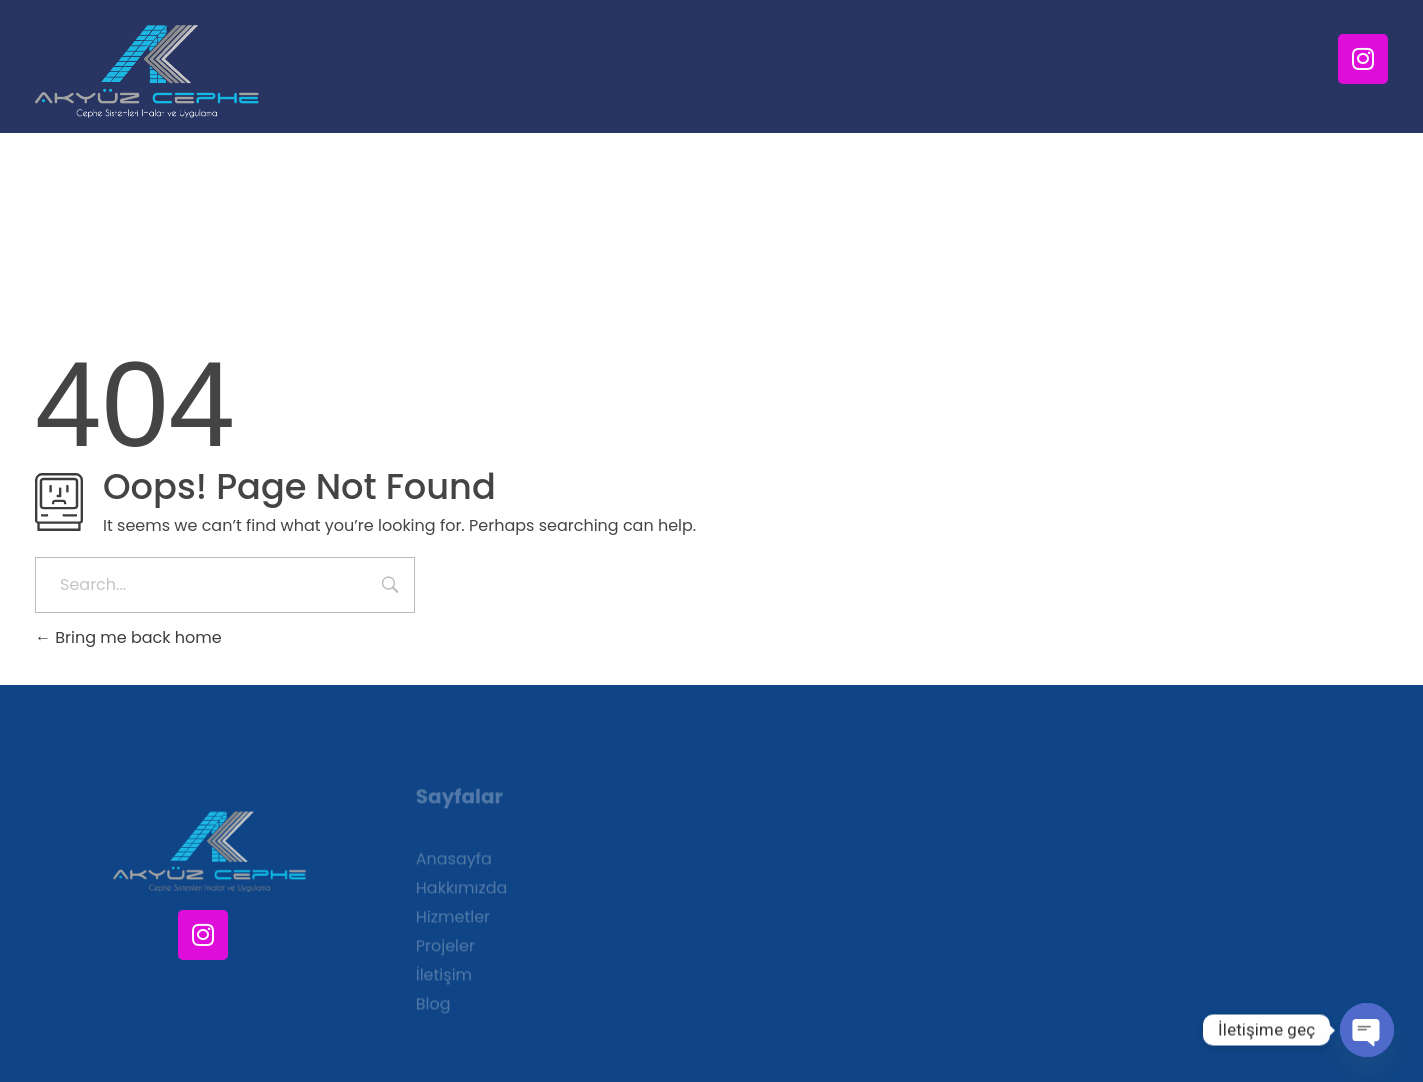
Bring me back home (128, 637)
